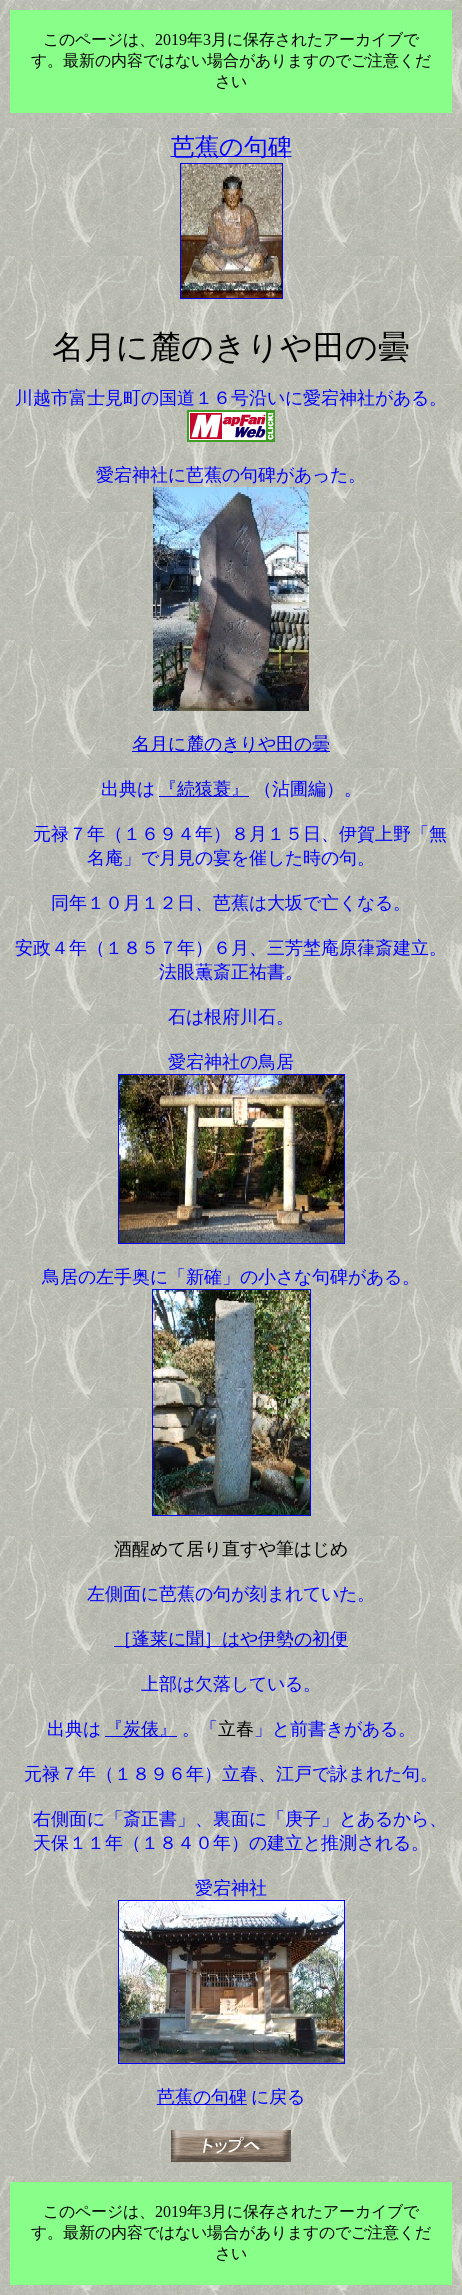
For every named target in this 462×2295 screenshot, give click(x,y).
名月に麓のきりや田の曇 (231, 744)
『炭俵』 (141, 1729)
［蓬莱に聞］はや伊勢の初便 (231, 1639)
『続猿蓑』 (204, 789)
